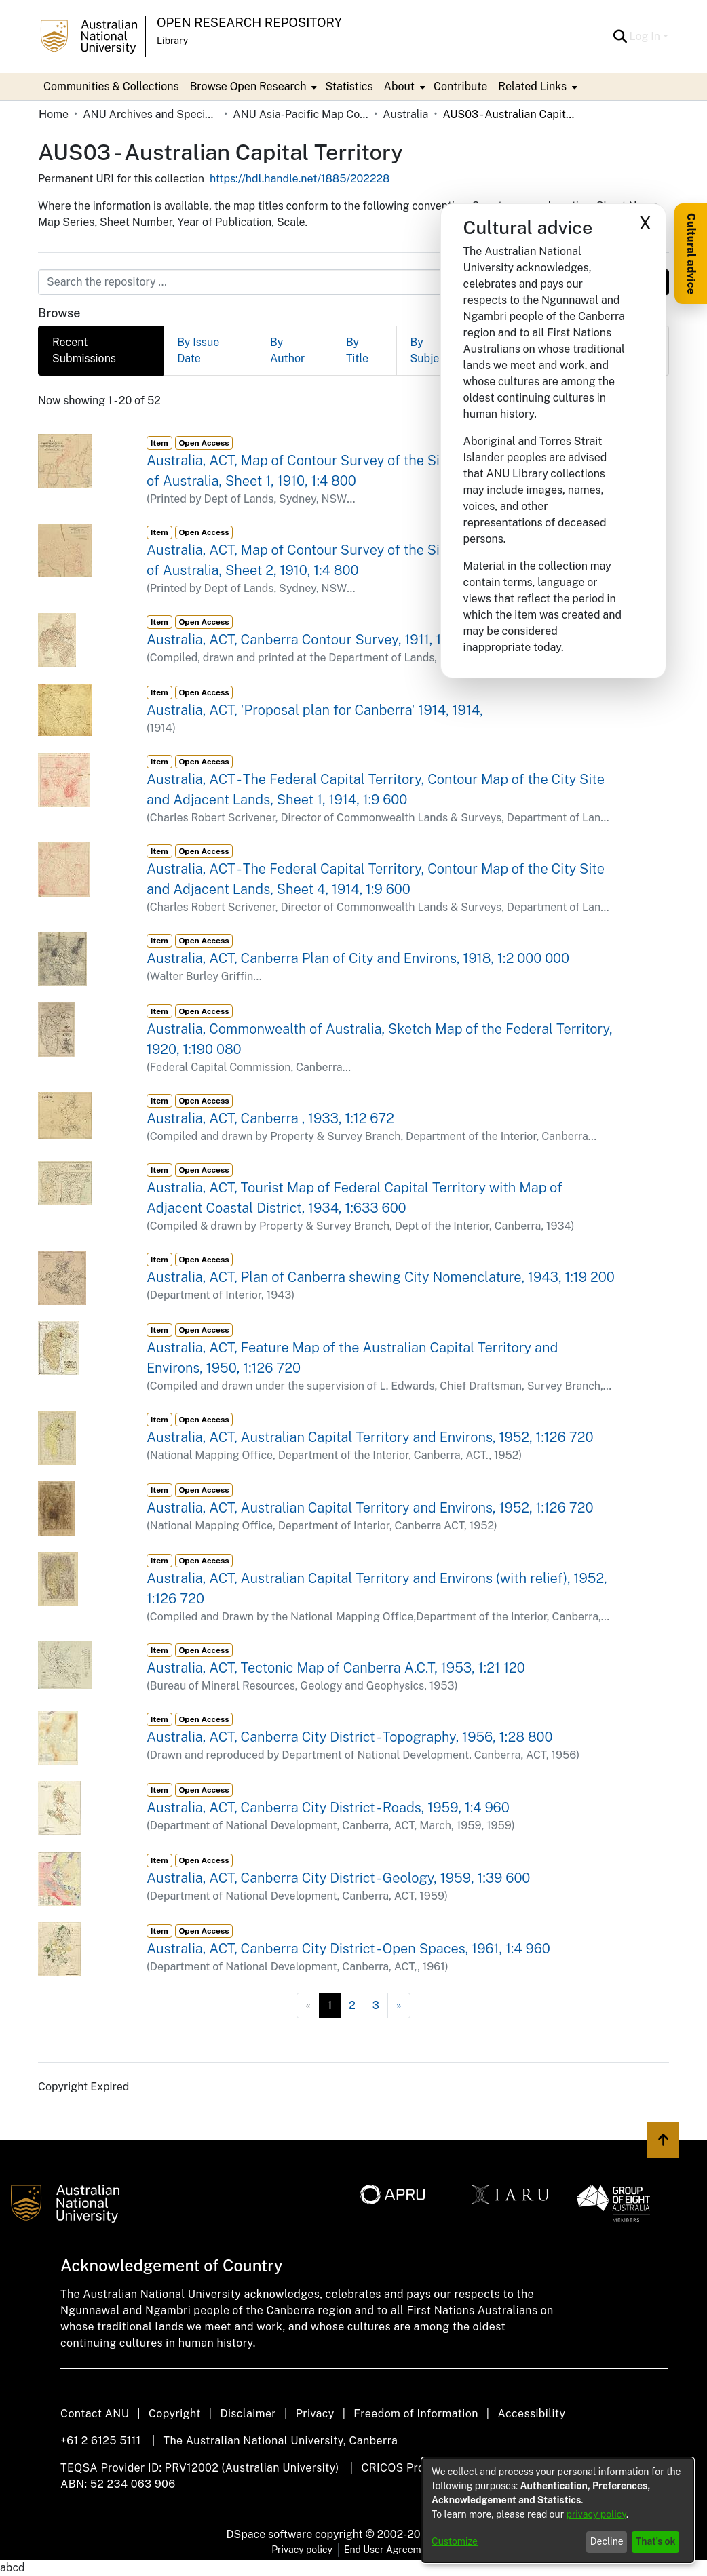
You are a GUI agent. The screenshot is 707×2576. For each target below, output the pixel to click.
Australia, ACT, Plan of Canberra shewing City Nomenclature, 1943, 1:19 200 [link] (381, 1277)
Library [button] (172, 40)
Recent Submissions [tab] (84, 350)
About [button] (399, 86)
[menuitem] (252, 86)
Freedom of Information (416, 2413)
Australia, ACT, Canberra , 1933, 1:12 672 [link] (270, 1118)
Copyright (175, 2413)
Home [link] (54, 114)
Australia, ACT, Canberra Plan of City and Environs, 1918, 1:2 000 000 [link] (358, 958)
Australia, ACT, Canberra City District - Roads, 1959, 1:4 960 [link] (328, 1807)
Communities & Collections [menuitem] (111, 86)
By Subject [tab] (429, 350)
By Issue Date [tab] (198, 350)
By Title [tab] (357, 350)
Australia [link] (405, 114)
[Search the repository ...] (320, 282)
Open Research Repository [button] (249, 23)
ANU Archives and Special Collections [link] (150, 114)
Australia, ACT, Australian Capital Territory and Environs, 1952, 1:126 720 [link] (370, 1437)
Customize (455, 2541)
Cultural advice (691, 253)
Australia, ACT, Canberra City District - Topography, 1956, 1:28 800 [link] (350, 1737)
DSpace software (270, 2534)
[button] (620, 36)
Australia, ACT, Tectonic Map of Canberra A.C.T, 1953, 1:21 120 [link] (336, 1668)
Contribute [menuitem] (460, 86)
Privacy (315, 2413)
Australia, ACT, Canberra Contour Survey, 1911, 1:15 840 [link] (316, 639)
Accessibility (531, 2413)
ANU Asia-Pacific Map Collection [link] (300, 114)
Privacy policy (301, 2549)
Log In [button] (646, 36)
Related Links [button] (532, 86)
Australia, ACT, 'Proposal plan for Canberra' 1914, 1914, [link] (315, 710)
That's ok (656, 2541)
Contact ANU (94, 2413)
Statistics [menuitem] (348, 86)
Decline (607, 2541)
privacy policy (596, 2514)
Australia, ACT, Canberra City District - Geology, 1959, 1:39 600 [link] (338, 1878)
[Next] (398, 2005)
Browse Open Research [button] (248, 86)
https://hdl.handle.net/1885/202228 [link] (299, 178)
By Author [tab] (287, 350)
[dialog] (557, 2510)
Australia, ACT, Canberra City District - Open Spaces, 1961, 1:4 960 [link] (348, 1948)
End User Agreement (390, 2549)
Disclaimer (248, 2413)
